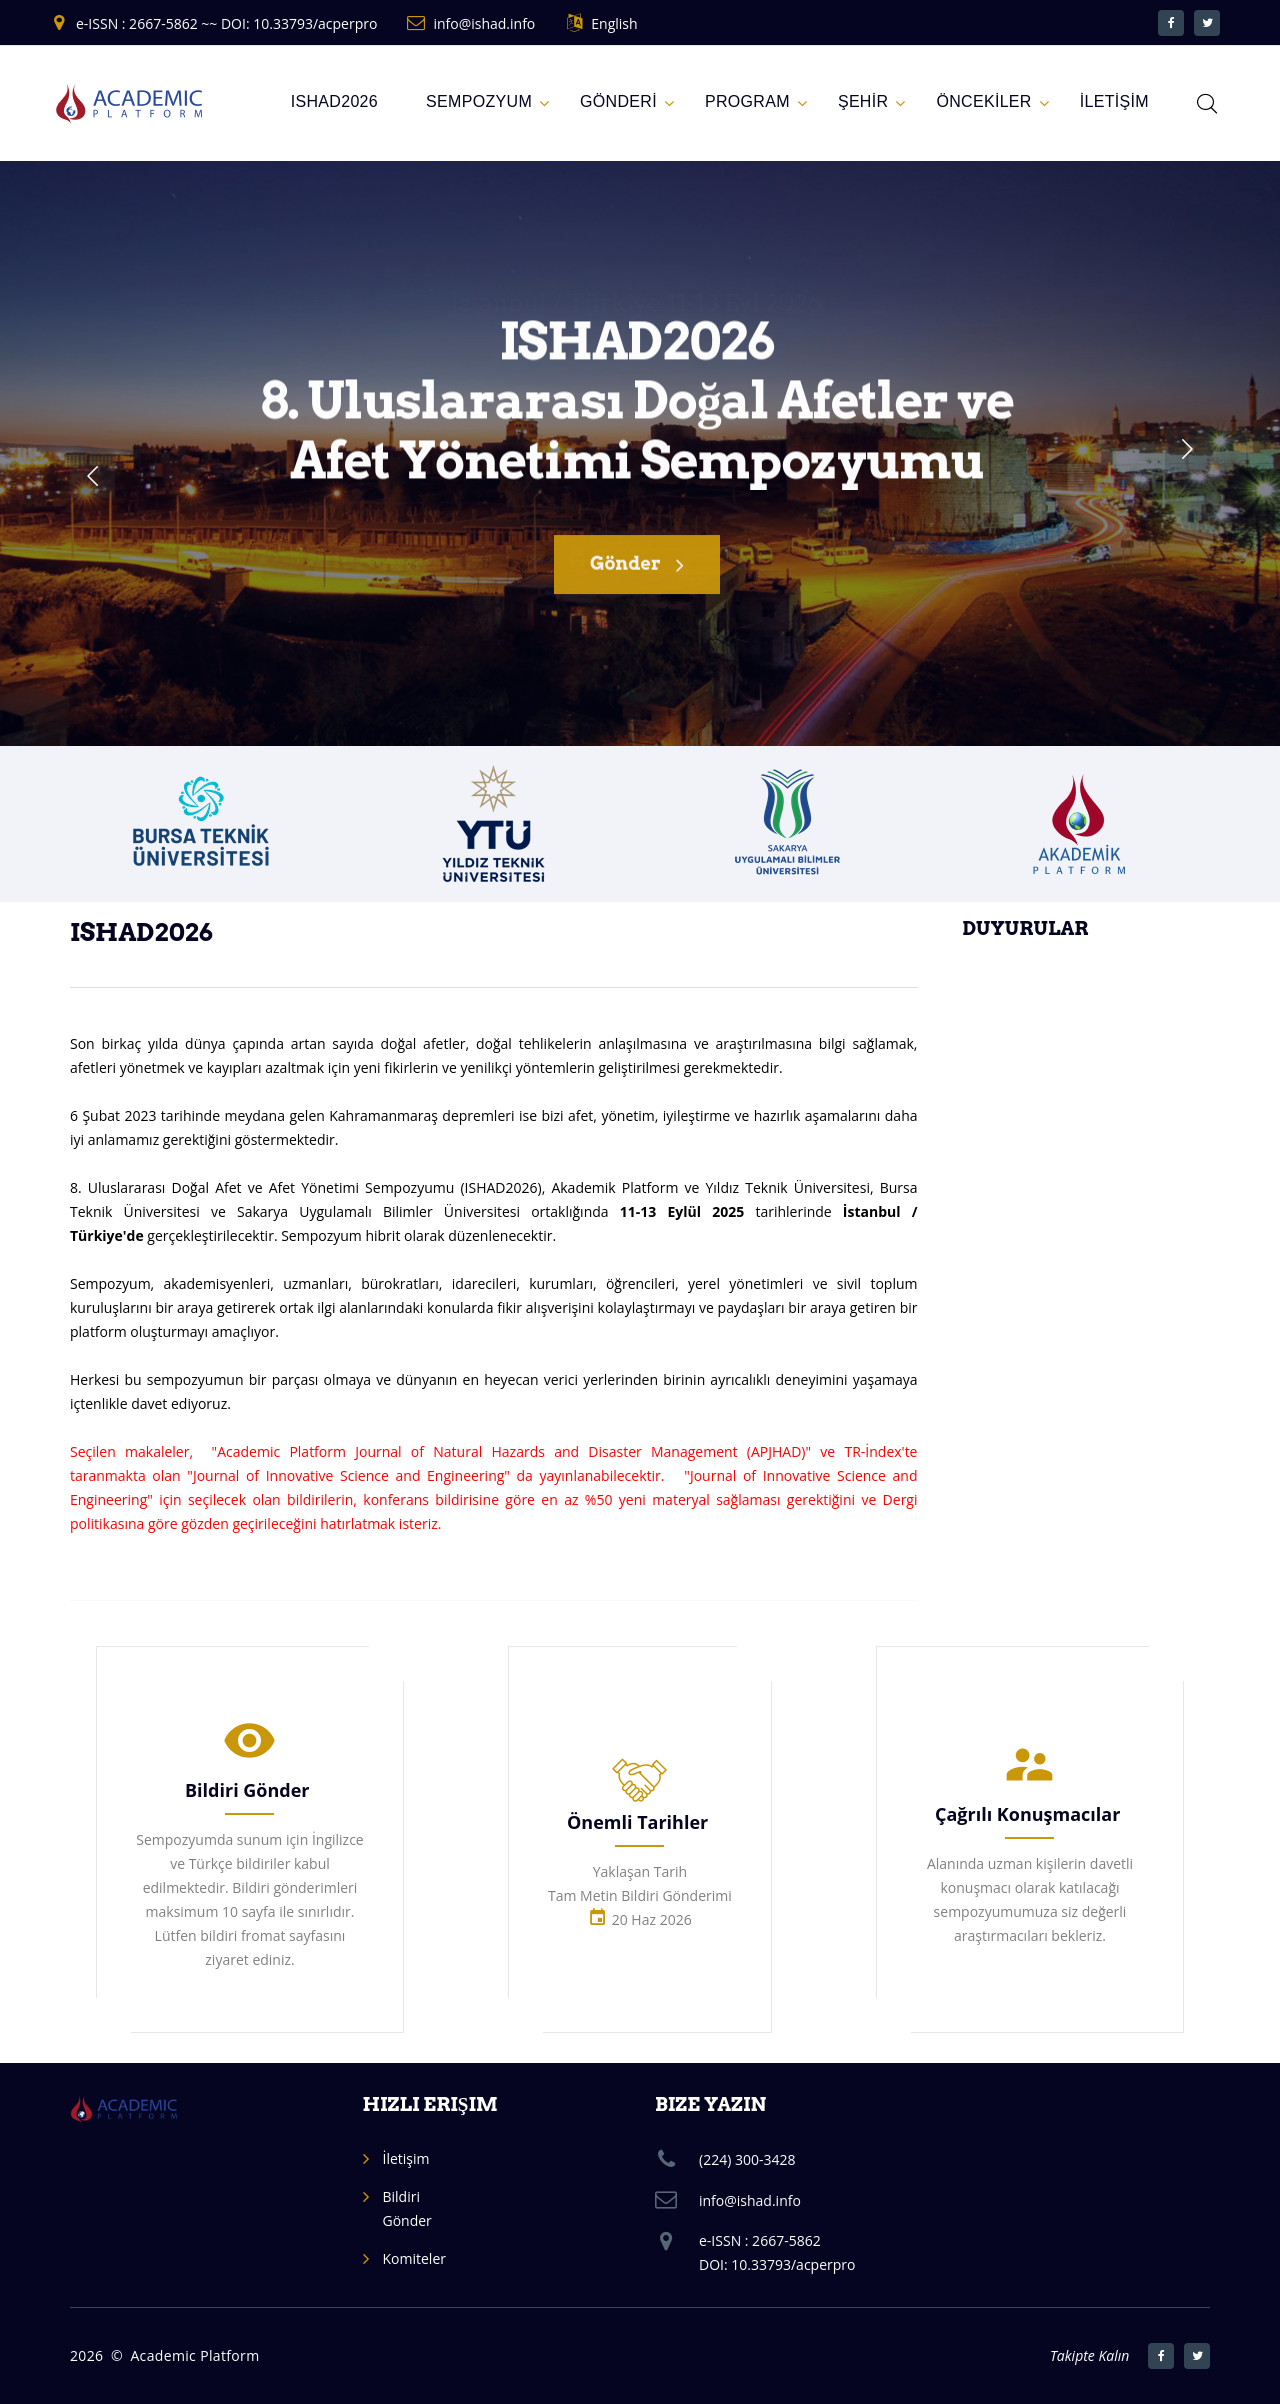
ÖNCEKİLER (983, 101)
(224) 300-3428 (747, 2159)
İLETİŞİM (1114, 101)
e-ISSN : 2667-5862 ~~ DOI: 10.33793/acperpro (226, 23)
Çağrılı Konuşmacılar (1027, 1814)
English (614, 23)
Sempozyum (479, 101)
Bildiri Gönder (247, 1790)
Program (747, 101)
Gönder (637, 576)
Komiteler (414, 2258)
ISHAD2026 (334, 101)
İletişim (406, 2158)
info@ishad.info (484, 23)
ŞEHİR (863, 101)
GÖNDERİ (618, 101)
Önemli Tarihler (637, 1822)
